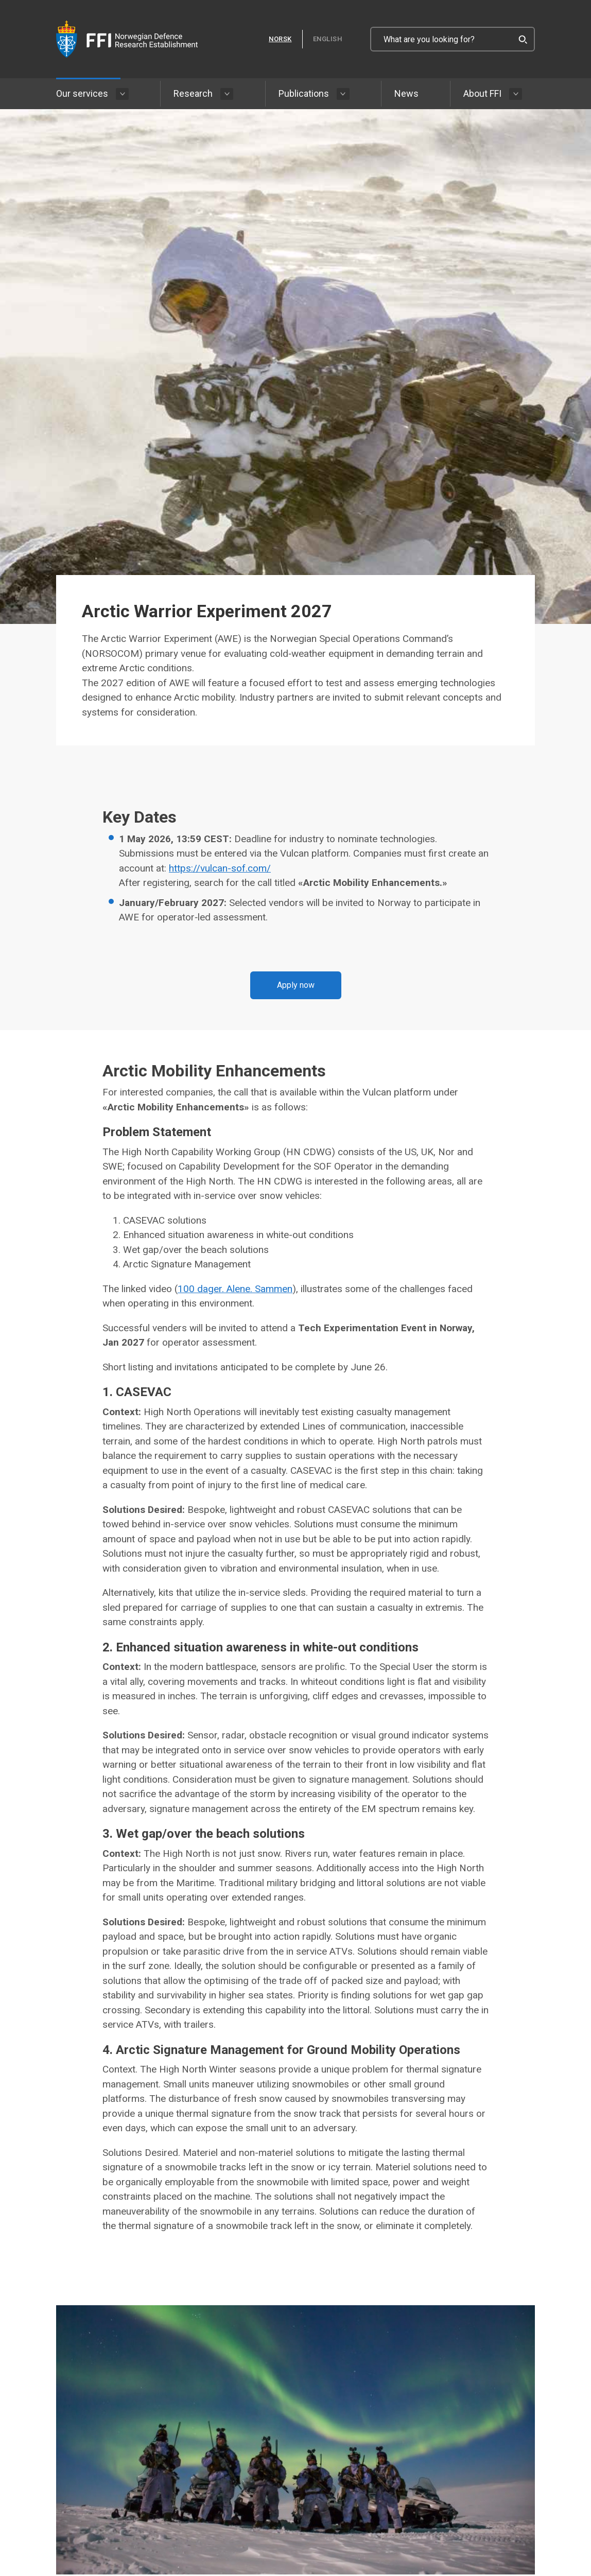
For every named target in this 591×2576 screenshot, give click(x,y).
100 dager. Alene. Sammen (235, 1289)
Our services (82, 93)
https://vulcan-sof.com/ (220, 868)
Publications (304, 93)
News (406, 93)
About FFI (482, 93)
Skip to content (0, 0)
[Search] (522, 39)
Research (193, 93)
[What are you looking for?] (452, 39)
